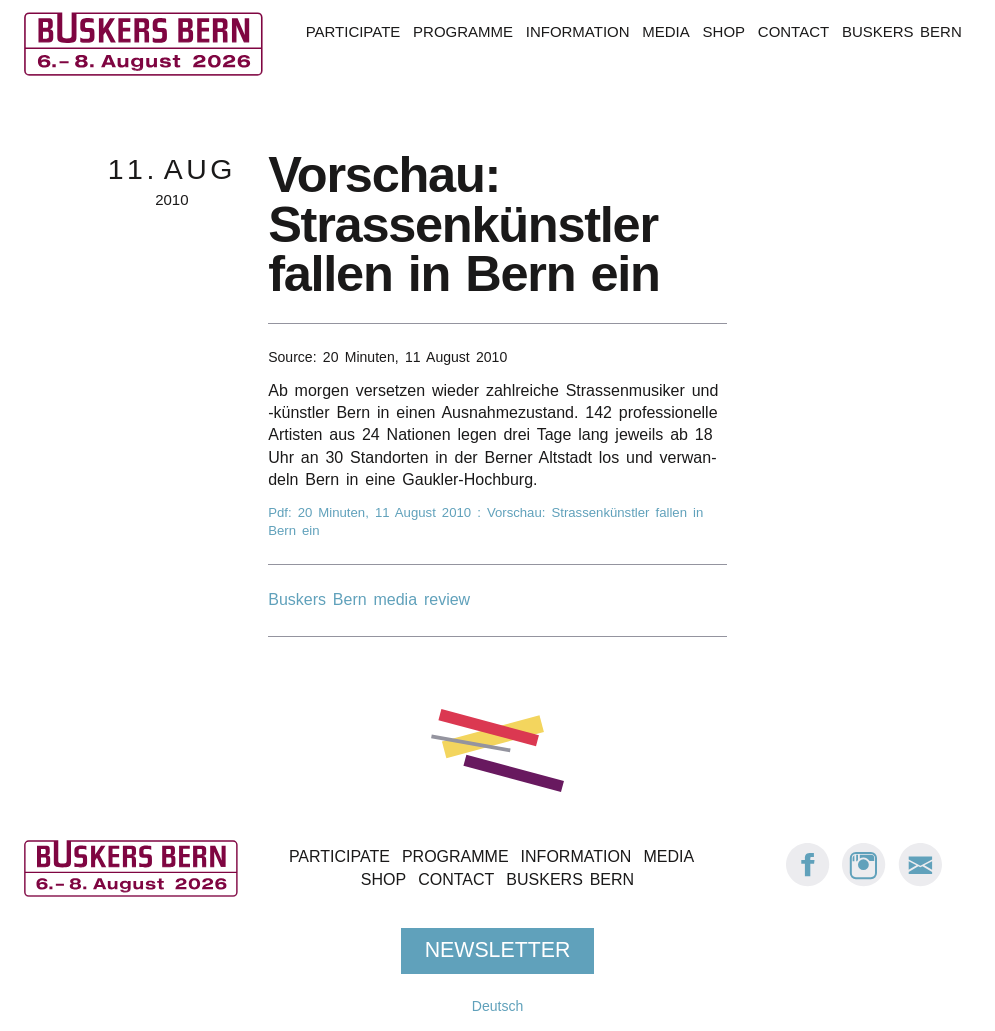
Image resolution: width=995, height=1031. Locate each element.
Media (665, 31)
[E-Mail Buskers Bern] (920, 881)
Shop (724, 31)
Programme (463, 31)
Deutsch (497, 1006)
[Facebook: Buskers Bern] (808, 881)
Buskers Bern (902, 31)
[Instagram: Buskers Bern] (864, 881)
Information (578, 31)
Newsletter (498, 950)
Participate (353, 31)
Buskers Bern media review (369, 599)
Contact (793, 31)
